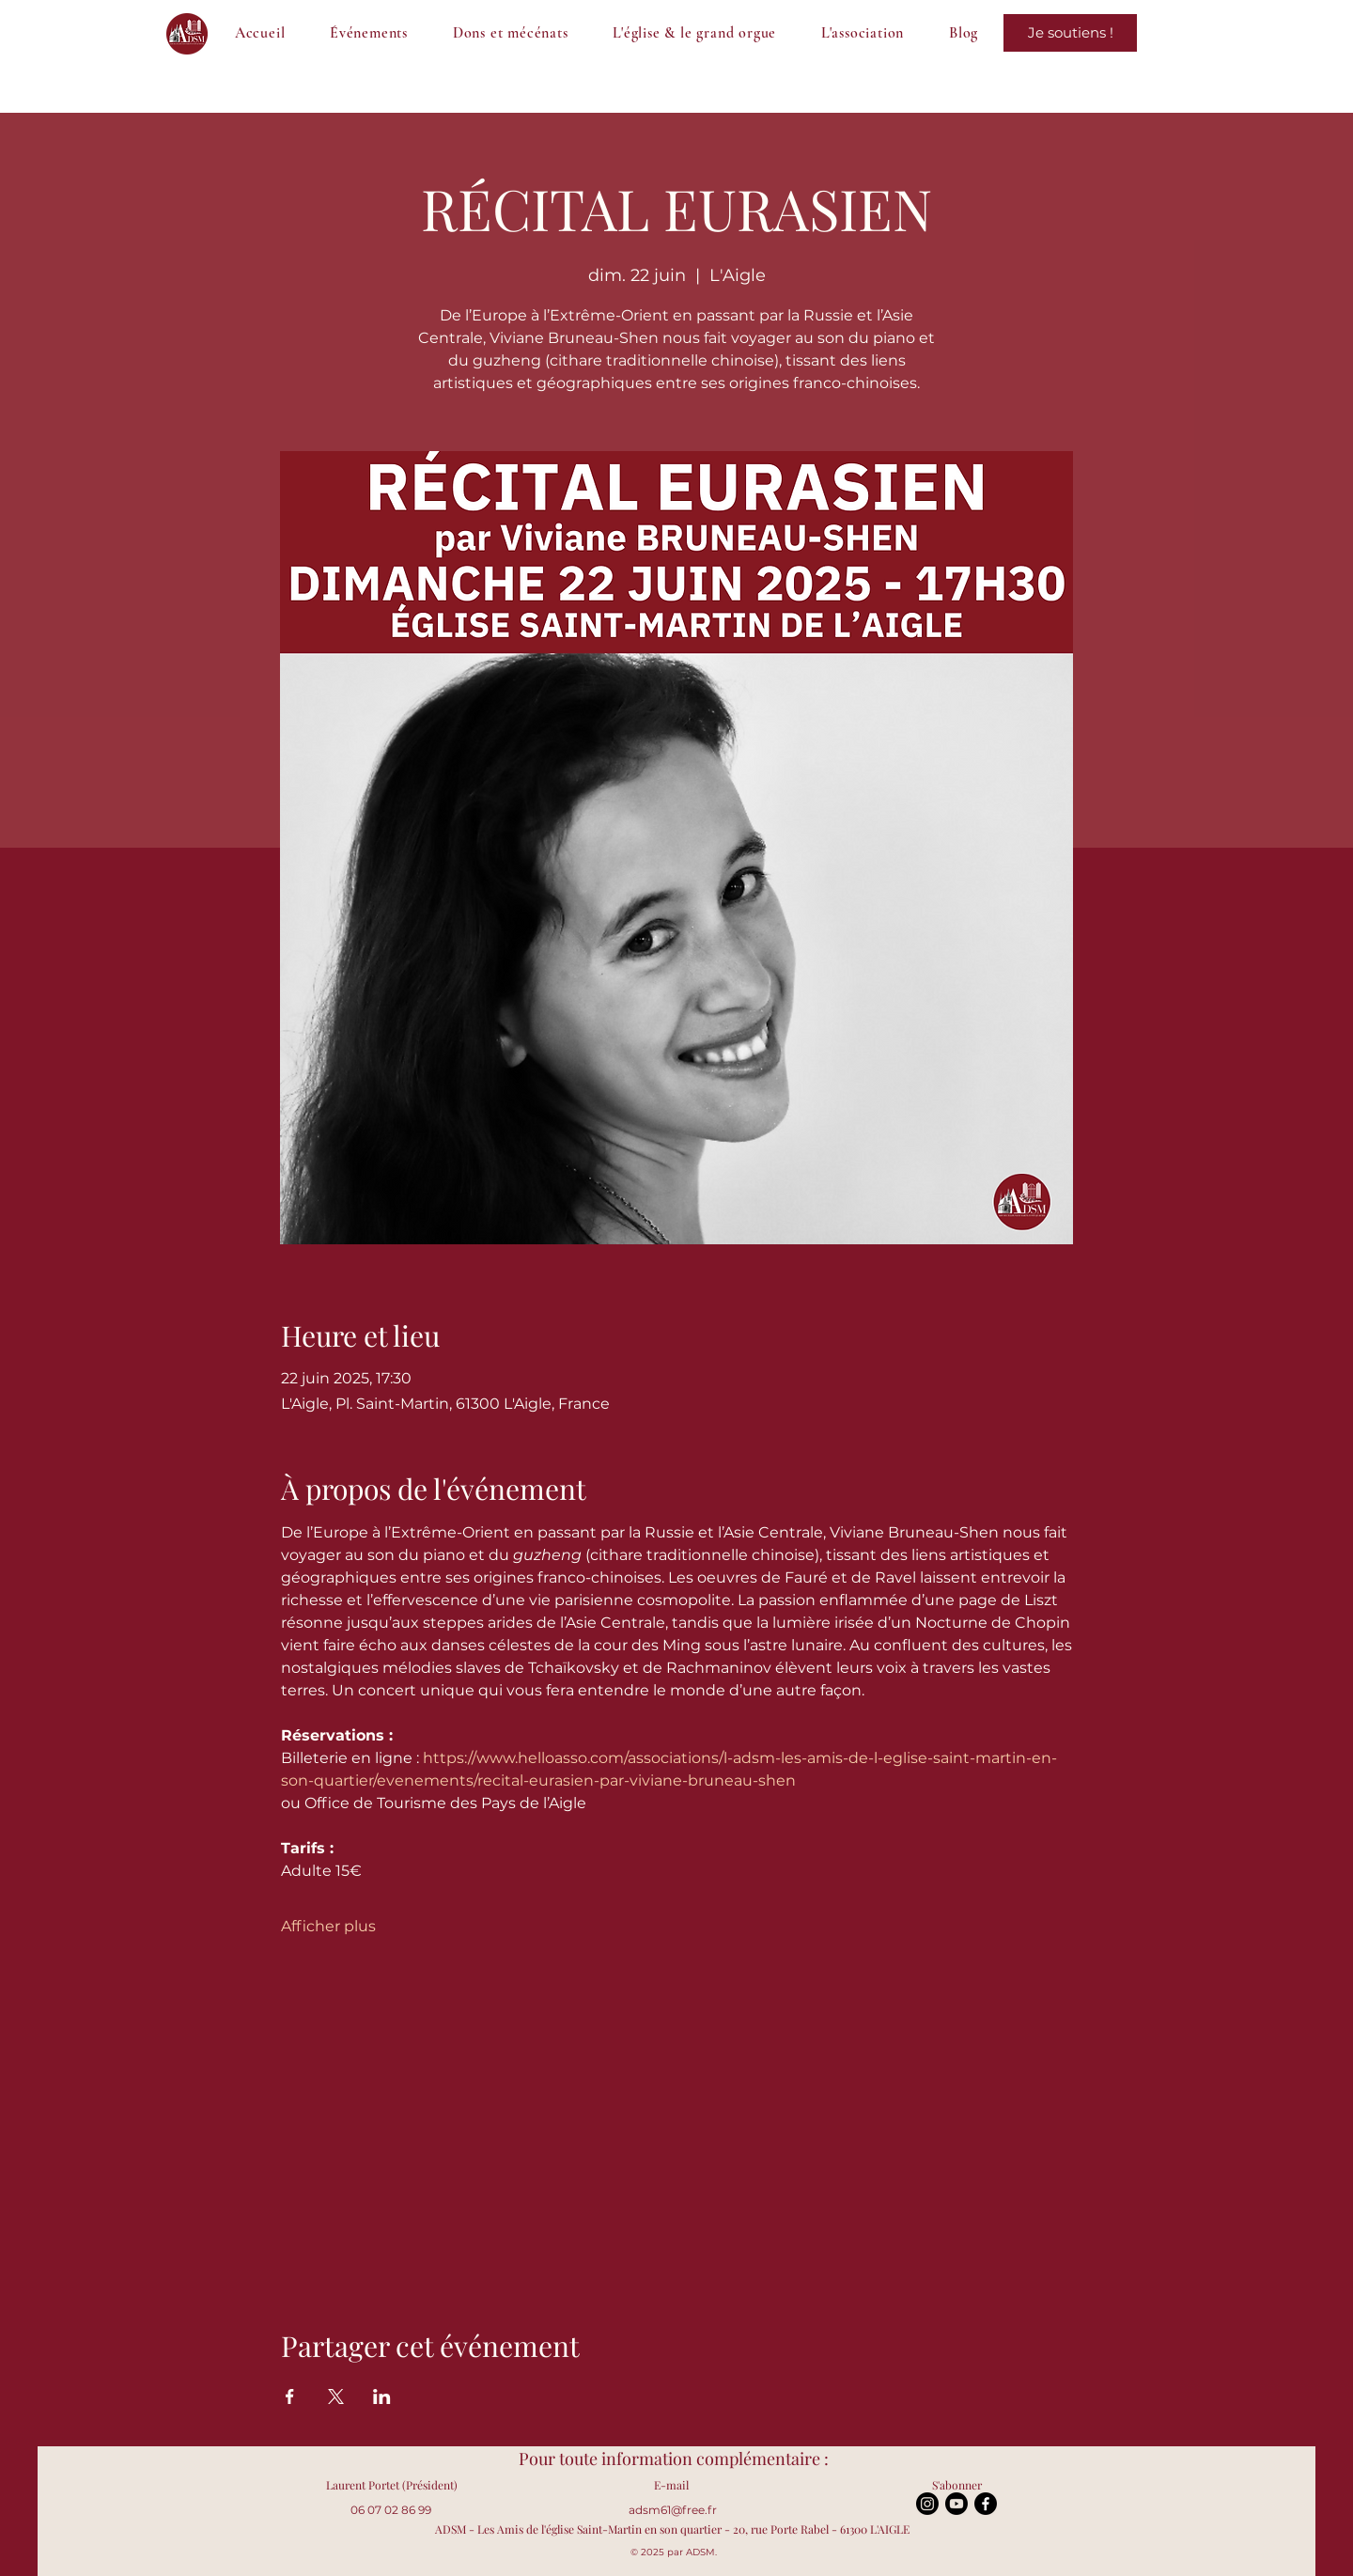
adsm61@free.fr (673, 2510)
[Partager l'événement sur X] (336, 2396)
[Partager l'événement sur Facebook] (290, 2396)
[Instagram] (927, 2503)
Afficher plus (328, 1926)
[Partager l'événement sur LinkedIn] (382, 2396)
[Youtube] (956, 2503)
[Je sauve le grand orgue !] (1070, 33)
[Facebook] (985, 2503)
